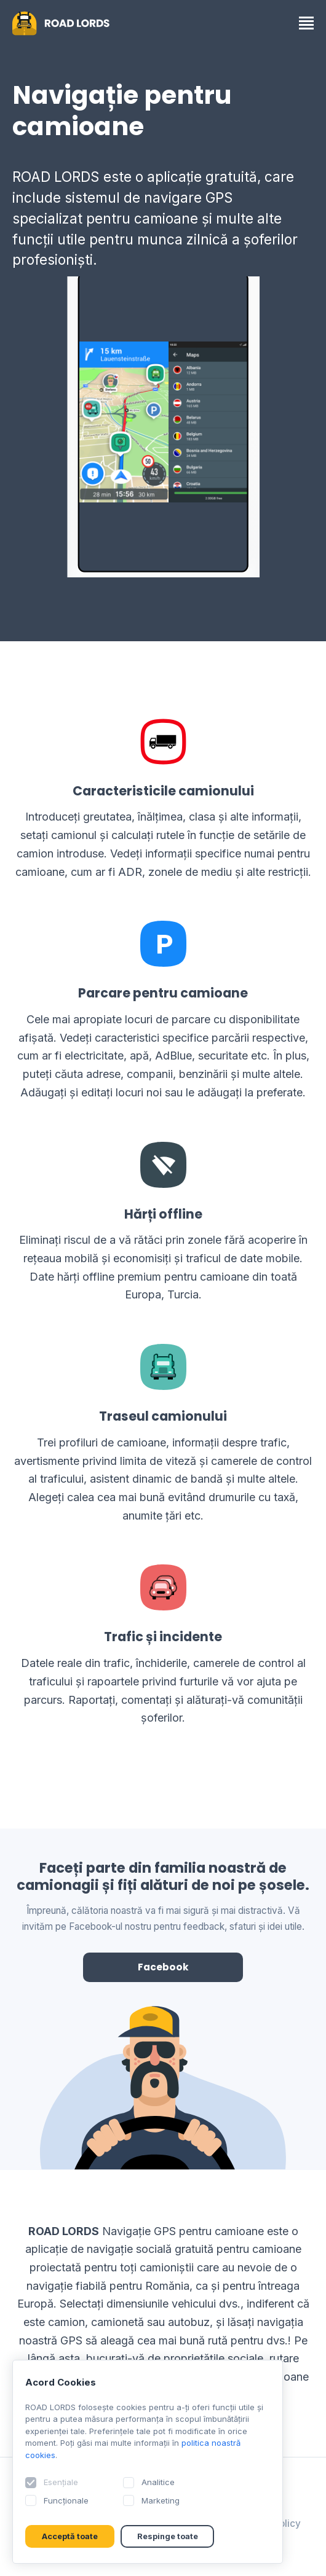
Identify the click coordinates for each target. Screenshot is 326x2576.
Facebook (163, 1967)
